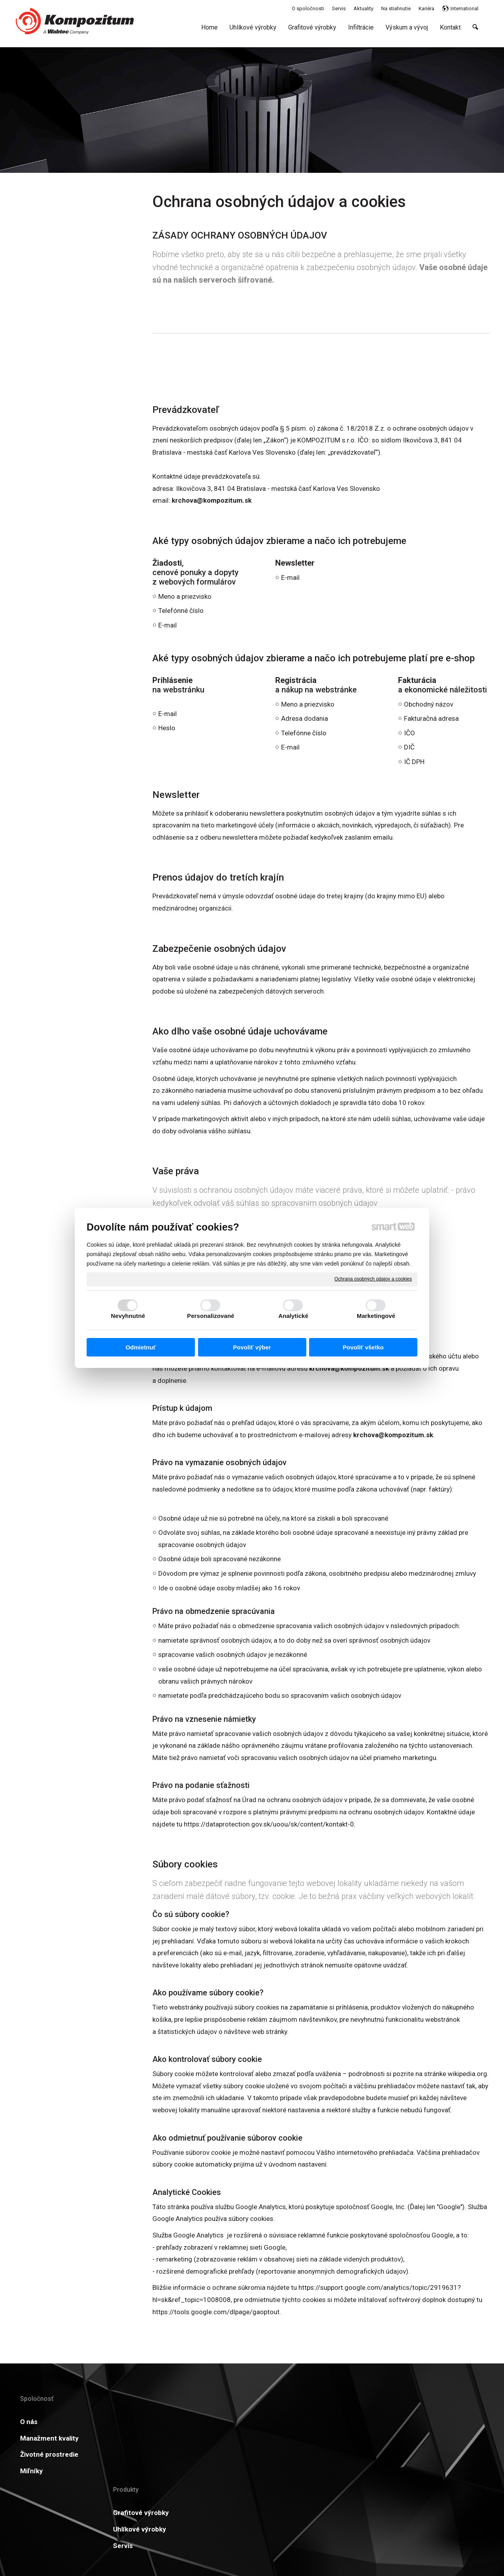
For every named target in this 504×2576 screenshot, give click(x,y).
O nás (28, 2422)
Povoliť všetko (363, 1347)
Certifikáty (235, 2438)
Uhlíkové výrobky (145, 2438)
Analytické (293, 1315)
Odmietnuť (141, 1347)
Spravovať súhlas (379, 2529)
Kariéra (229, 2454)
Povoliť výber (252, 1347)
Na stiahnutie (238, 2422)
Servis (129, 2454)
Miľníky (31, 2471)
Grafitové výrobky (147, 2422)
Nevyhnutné (128, 1315)
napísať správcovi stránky (240, 2529)
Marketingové (376, 1315)
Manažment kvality (49, 2438)
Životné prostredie (49, 2454)
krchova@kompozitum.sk (212, 500)
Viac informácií (452, 2422)
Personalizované (210, 1315)
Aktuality (331, 2422)
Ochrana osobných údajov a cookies (373, 1279)
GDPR (326, 2438)
